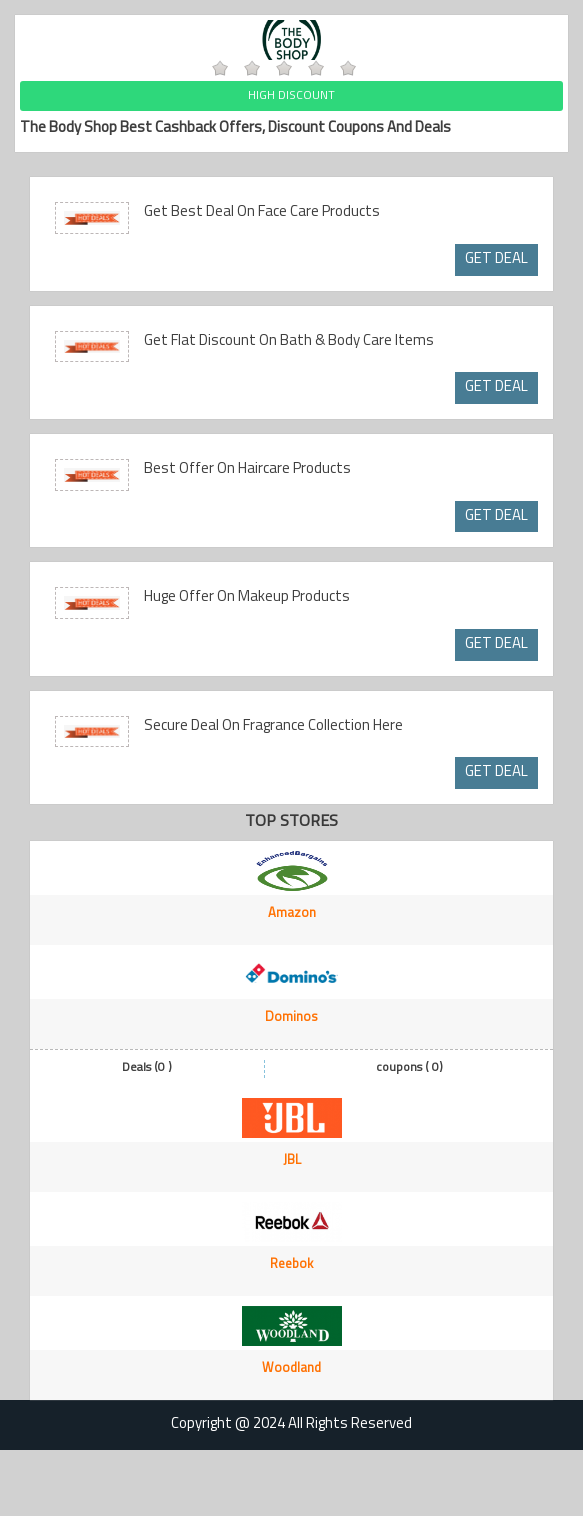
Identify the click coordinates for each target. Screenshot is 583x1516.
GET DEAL (496, 259)
